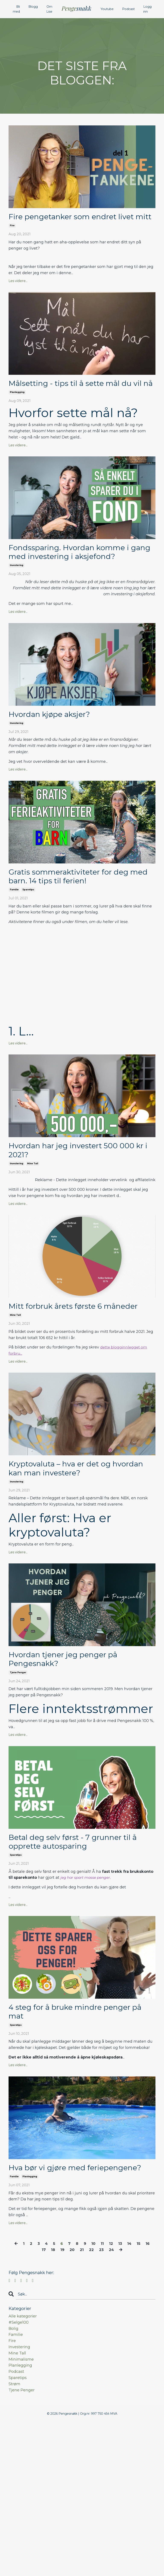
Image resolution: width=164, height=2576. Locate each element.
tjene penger (18, 1783)
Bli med (16, 9)
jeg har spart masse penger (87, 2008)
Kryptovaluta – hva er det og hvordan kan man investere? (82, 1569)
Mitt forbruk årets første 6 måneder (73, 1395)
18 (52, 2403)
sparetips (28, 963)
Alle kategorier (23, 2469)
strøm (14, 2537)
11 (102, 2397)
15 (140, 2397)
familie (14, 963)
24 (112, 2403)
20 (71, 2403)
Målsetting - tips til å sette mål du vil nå (75, 407)
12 (112, 2397)
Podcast (128, 9)
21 (81, 2403)
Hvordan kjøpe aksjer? (65, 767)
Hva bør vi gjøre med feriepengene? (62, 2313)
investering (16, 616)
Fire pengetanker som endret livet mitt (65, 224)
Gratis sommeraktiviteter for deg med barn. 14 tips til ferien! (80, 940)
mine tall (32, 1244)
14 (130, 2397)
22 (91, 2403)
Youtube (107, 9)
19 (61, 2403)
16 (149, 2397)
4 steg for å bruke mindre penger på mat (74, 2145)
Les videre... (18, 297)
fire (12, 241)
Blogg (33, 7)
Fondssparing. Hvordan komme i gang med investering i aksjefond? (69, 593)
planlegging (17, 424)
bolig (13, 2482)
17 (42, 2403)
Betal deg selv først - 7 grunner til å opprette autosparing (65, 1962)
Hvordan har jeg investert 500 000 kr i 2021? (74, 1228)
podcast (16, 2525)
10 (94, 2397)
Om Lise (49, 9)
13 (121, 2397)
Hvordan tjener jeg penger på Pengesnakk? (77, 1766)
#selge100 (19, 2475)
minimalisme (21, 2512)
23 (101, 2403)
